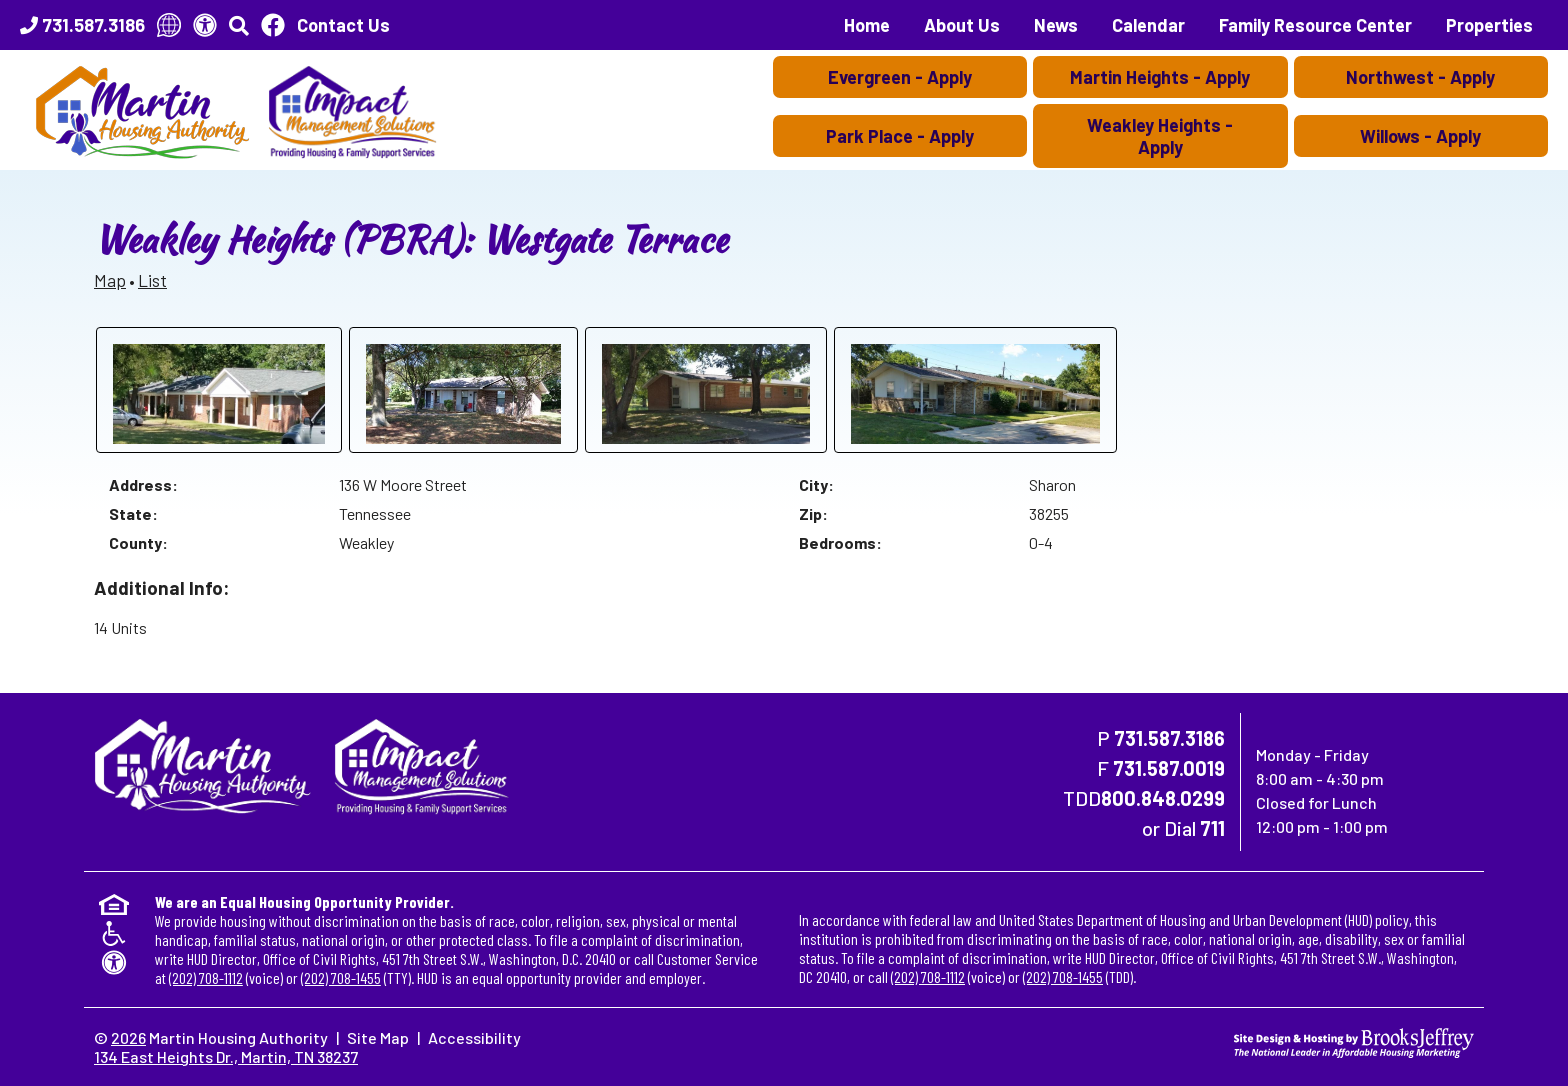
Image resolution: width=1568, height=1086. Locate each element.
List (152, 280)
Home (867, 25)
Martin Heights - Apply (1160, 77)
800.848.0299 (1163, 798)
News (1056, 25)
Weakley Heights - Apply (1160, 136)
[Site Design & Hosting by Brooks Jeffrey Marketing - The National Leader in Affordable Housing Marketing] (1354, 1040)
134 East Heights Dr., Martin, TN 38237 (226, 1056)
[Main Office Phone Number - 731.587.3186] (82, 25)
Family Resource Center (1315, 25)
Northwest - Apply (1420, 77)
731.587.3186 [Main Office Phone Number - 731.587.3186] (1169, 738)
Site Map (378, 1037)
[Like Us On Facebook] (273, 25)
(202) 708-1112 (206, 977)
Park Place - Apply (900, 136)
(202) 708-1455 (341, 977)
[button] (239, 25)
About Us (962, 25)
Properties (1489, 25)
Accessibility (474, 1037)
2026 (128, 1037)
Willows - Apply (1420, 136)
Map (110, 280)
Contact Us (343, 25)
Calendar (1148, 25)
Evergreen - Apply (900, 77)
